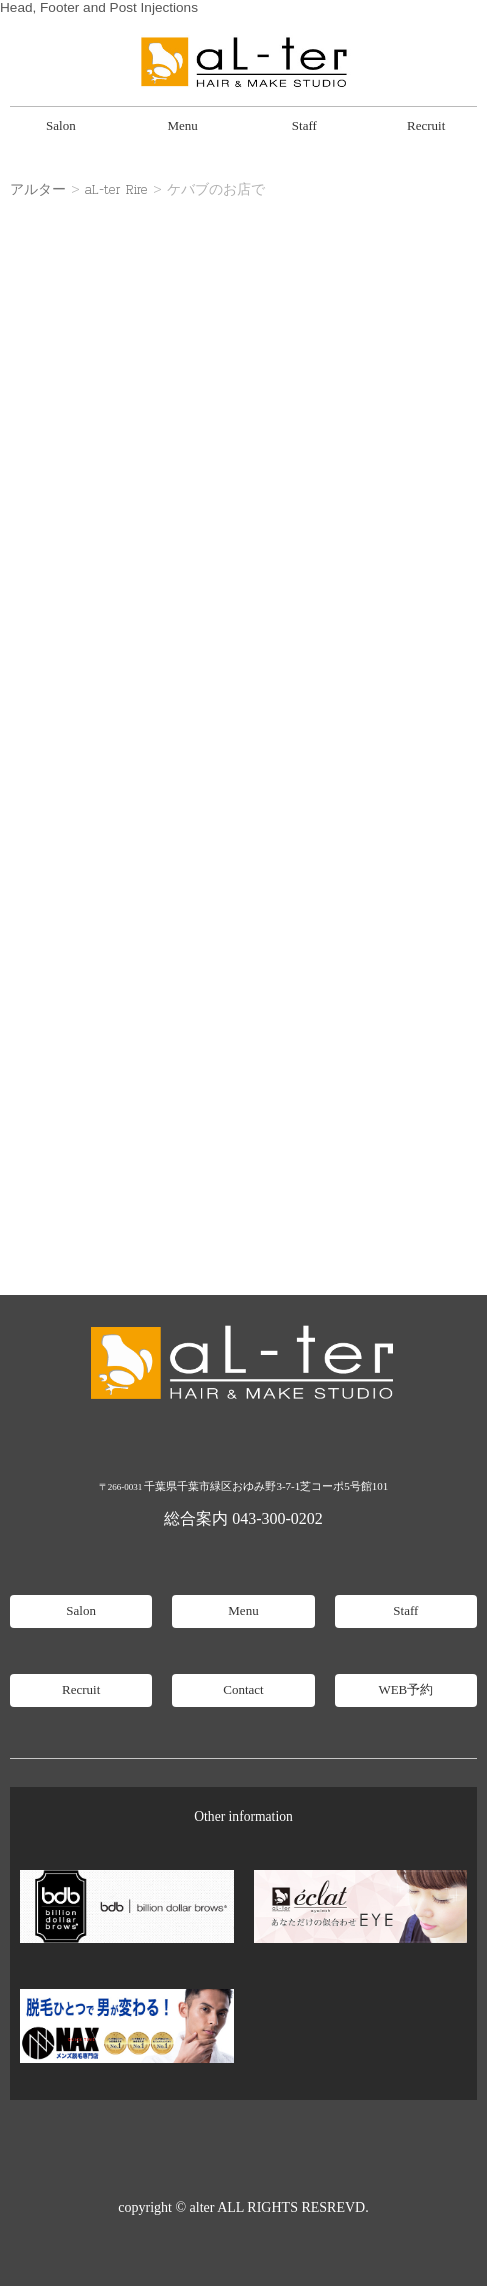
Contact (243, 1689)
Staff (304, 125)
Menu (182, 125)
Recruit (426, 125)
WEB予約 (405, 1689)
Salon (61, 125)
